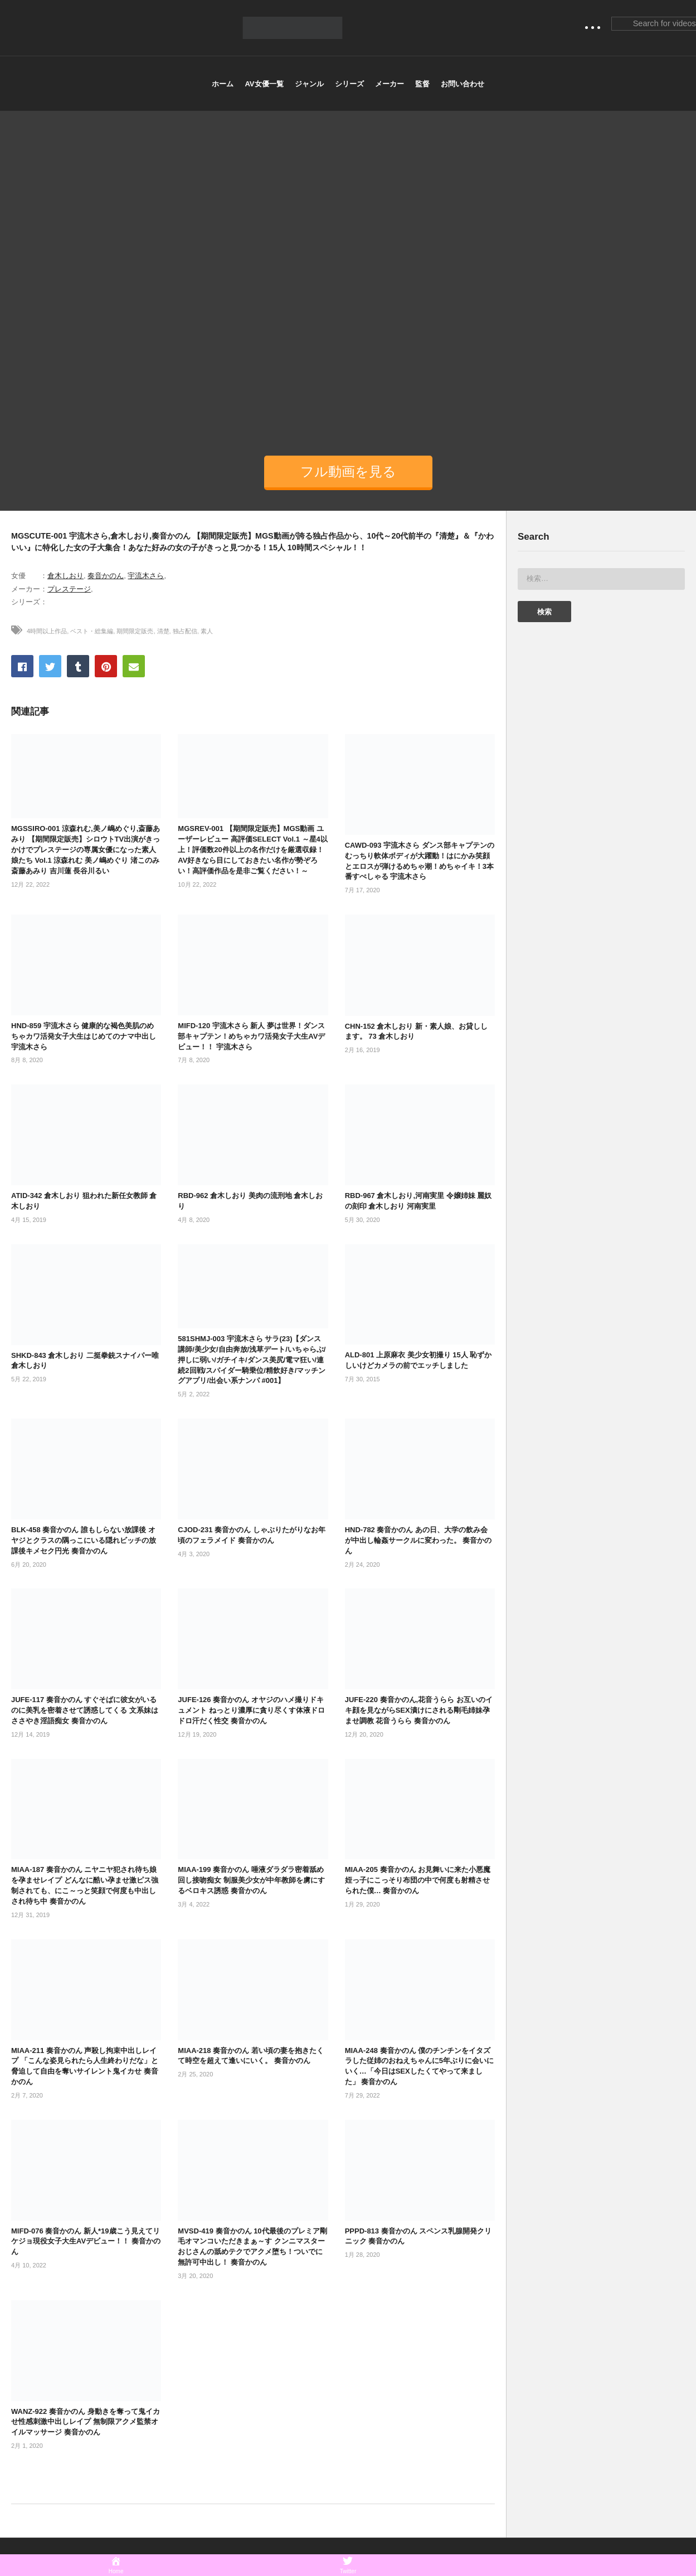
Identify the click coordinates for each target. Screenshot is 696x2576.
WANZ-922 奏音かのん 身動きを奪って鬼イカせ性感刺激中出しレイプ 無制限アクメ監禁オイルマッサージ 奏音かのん (85, 2422)
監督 (422, 84)
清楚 (163, 631)
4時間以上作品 (47, 631)
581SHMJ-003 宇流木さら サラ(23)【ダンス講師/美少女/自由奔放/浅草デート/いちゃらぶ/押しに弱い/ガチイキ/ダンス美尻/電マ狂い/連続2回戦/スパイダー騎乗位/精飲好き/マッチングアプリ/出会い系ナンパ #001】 (251, 1360)
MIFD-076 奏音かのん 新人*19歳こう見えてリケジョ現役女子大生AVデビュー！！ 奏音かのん (85, 2241)
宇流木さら (146, 575)
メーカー (389, 84)
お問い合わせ (462, 84)
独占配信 (185, 631)
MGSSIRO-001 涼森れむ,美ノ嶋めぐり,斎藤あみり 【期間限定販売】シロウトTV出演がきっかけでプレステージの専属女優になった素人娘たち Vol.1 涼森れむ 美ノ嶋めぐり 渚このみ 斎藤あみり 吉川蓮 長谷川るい (85, 849)
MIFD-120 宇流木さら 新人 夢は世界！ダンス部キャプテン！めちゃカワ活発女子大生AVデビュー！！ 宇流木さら (251, 1036)
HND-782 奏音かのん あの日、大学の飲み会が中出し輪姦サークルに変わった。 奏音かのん (418, 1540)
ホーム (222, 84)
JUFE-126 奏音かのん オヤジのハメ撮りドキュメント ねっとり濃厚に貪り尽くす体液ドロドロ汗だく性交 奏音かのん (251, 1710)
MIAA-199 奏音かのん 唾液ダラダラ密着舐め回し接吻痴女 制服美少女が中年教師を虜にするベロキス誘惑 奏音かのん (251, 1880)
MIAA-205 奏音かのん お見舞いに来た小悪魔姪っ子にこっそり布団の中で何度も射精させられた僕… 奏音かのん (417, 1880)
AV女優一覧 (264, 84)
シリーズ (349, 84)
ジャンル (309, 84)
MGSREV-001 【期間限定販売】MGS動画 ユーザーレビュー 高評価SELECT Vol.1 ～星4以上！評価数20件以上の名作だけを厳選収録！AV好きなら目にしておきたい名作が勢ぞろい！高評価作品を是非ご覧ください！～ (252, 849)
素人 (207, 631)
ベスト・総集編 (91, 631)
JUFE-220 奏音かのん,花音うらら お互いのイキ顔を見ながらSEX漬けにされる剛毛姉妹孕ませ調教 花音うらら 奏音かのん (419, 1710)
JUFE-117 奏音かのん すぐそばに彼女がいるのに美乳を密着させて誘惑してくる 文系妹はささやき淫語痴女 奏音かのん (84, 1710)
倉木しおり (65, 575)
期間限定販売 (134, 631)
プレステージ (69, 589)
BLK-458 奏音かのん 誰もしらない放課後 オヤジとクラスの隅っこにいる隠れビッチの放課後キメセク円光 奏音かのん (83, 1540)
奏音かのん (105, 575)
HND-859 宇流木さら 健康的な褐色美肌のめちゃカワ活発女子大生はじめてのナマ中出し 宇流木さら (83, 1036)
